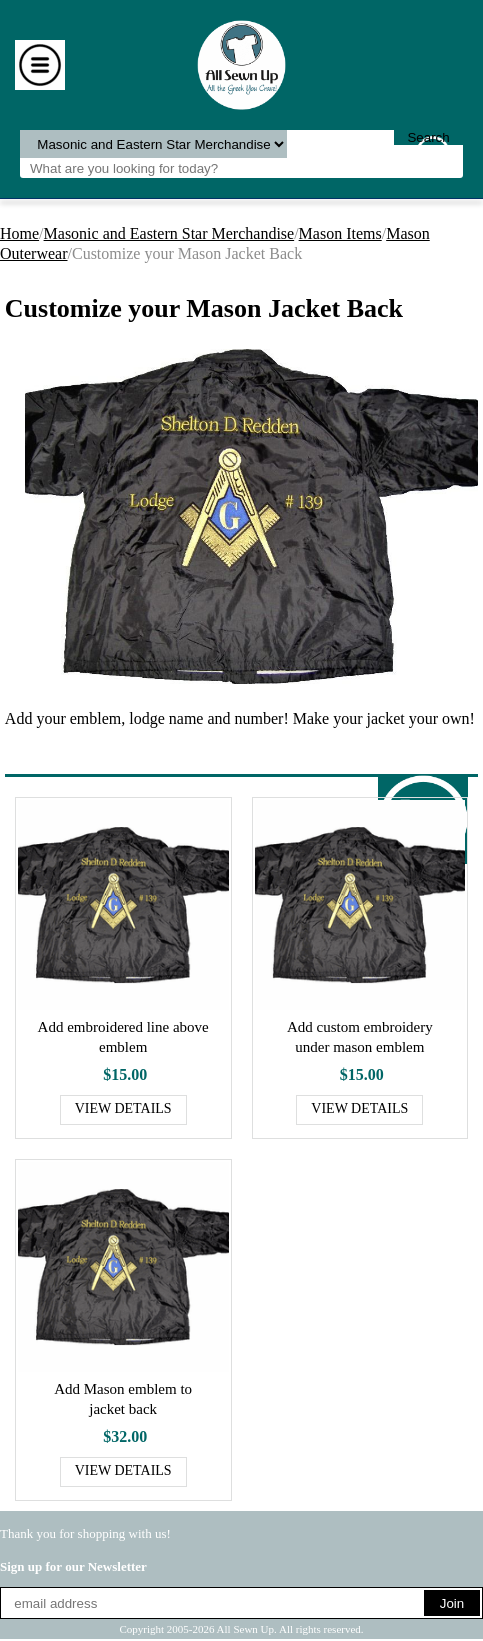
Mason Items (340, 233)
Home (19, 233)
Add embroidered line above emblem (123, 1037)
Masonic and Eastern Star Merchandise (169, 233)
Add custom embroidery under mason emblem (360, 1037)
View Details (123, 1108)
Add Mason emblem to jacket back (123, 1399)
